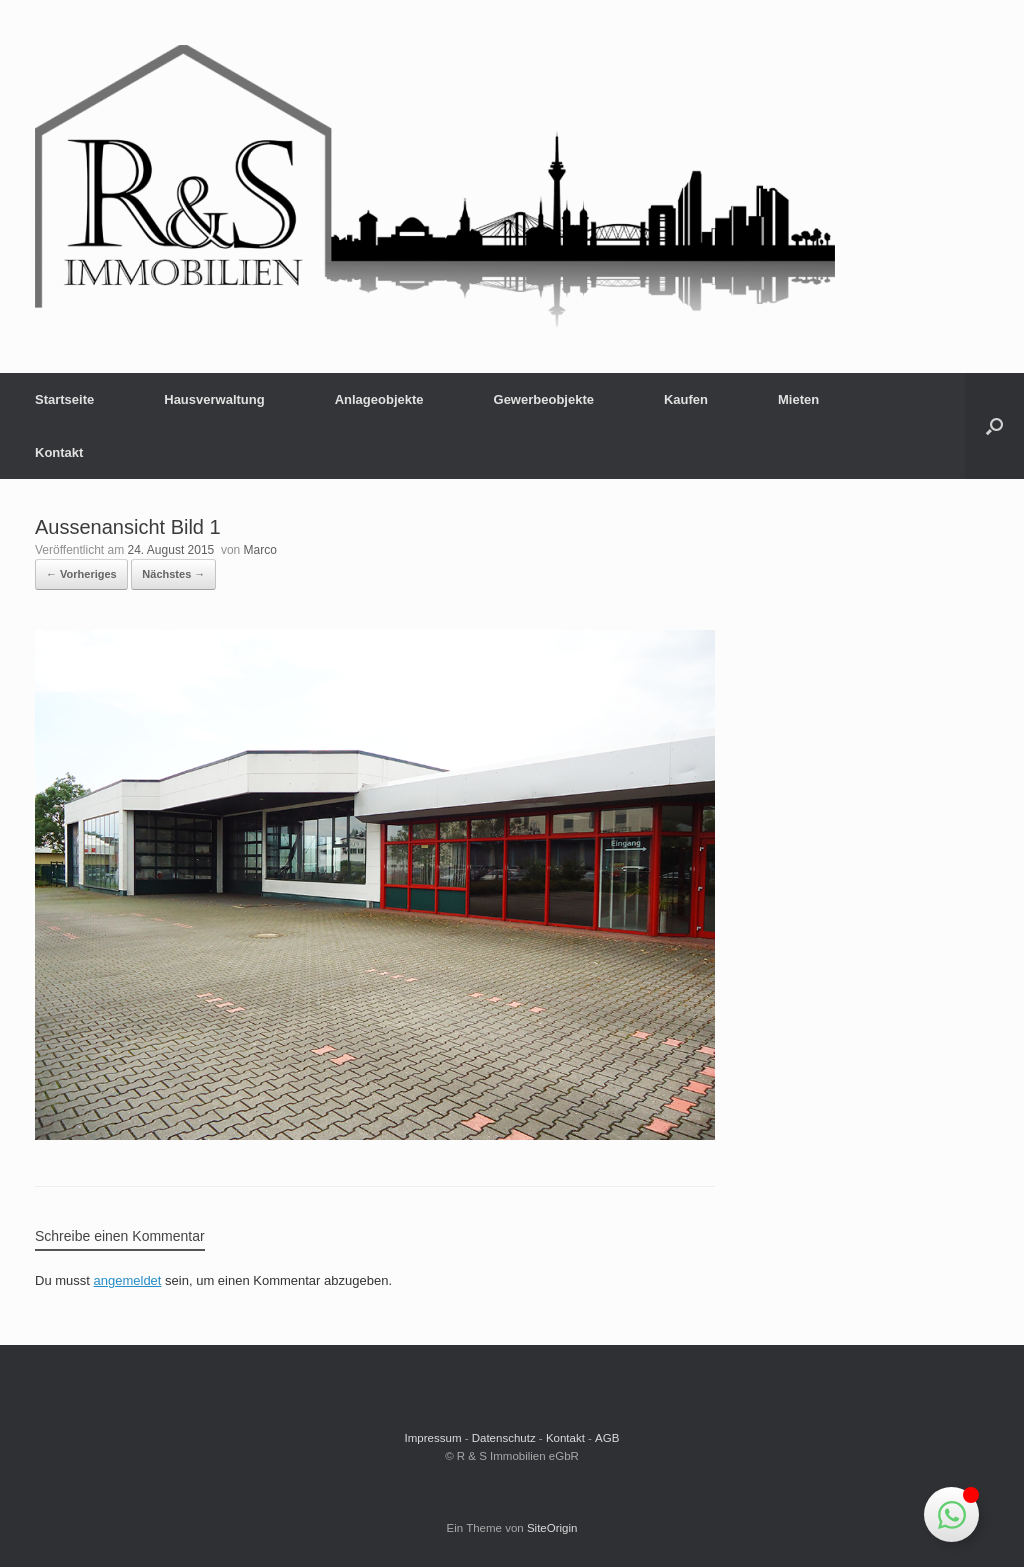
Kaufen (686, 399)
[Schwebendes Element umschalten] (951, 1514)
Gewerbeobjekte (544, 399)
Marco (260, 550)
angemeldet (128, 1280)
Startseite (64, 399)
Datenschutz (504, 1438)
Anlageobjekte (379, 399)
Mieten (798, 399)
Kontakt (59, 452)
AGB (607, 1438)
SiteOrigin (552, 1528)
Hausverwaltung (214, 399)
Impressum (433, 1438)
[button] (994, 426)
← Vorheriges (81, 574)
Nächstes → (173, 574)
